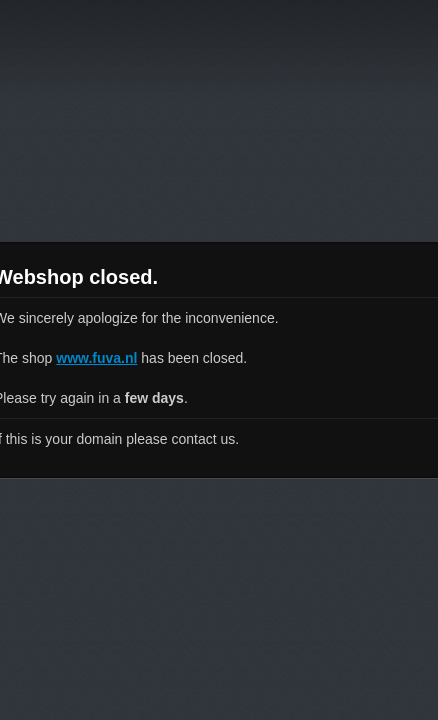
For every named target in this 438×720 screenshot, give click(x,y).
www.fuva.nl (96, 358)
